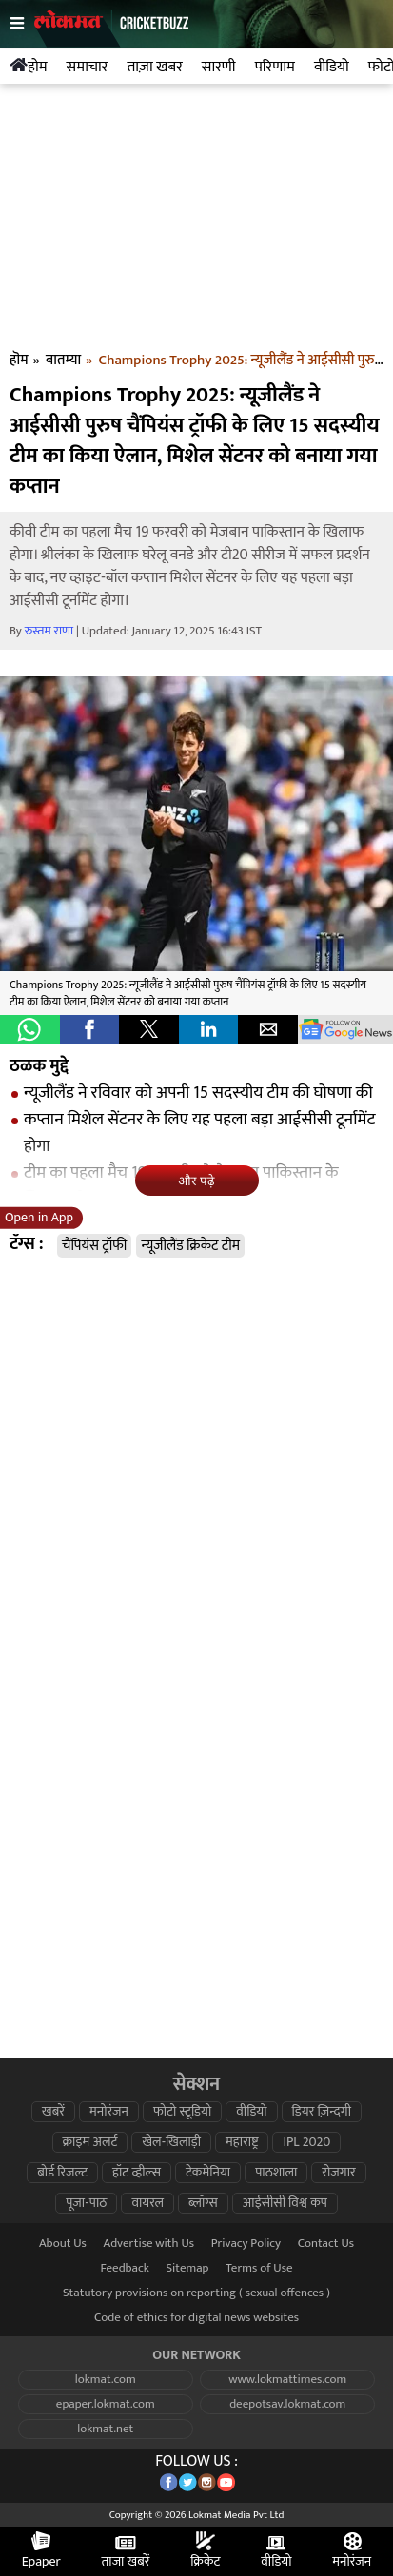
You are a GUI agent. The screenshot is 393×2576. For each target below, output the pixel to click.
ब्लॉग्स (203, 2203)
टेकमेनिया (208, 2172)
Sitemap (187, 2268)
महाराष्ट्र (242, 2142)
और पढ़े (196, 1181)
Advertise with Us (149, 2243)
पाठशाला (276, 2172)
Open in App (39, 1217)
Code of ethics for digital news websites (196, 2318)
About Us (63, 2243)
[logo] (111, 38)
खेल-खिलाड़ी (171, 2142)
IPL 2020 (306, 2142)
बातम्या (63, 360)
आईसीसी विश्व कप (285, 2203)
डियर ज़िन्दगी (321, 2111)
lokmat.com (105, 2380)
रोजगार (338, 2172)
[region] (197, 222)
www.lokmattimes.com (287, 2380)
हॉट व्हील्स (136, 2172)
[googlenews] (345, 1029)
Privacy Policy (246, 2243)
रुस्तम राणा (49, 631)
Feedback (125, 2268)
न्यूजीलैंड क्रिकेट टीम (190, 1246)
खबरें (53, 2111)
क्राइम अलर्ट (90, 2142)
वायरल (147, 2203)
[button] (30, 1029)
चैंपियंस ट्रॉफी (94, 1246)
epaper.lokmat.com (105, 2404)
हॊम (19, 360)
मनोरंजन (108, 2111)
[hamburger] (22, 24)
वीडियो (251, 2111)
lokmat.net (105, 2429)
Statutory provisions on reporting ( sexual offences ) (196, 2293)
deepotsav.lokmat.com (287, 2404)
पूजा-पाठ (86, 2203)
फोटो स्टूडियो (182, 2111)
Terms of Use (259, 2268)
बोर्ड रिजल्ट (62, 2172)
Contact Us (326, 2243)
